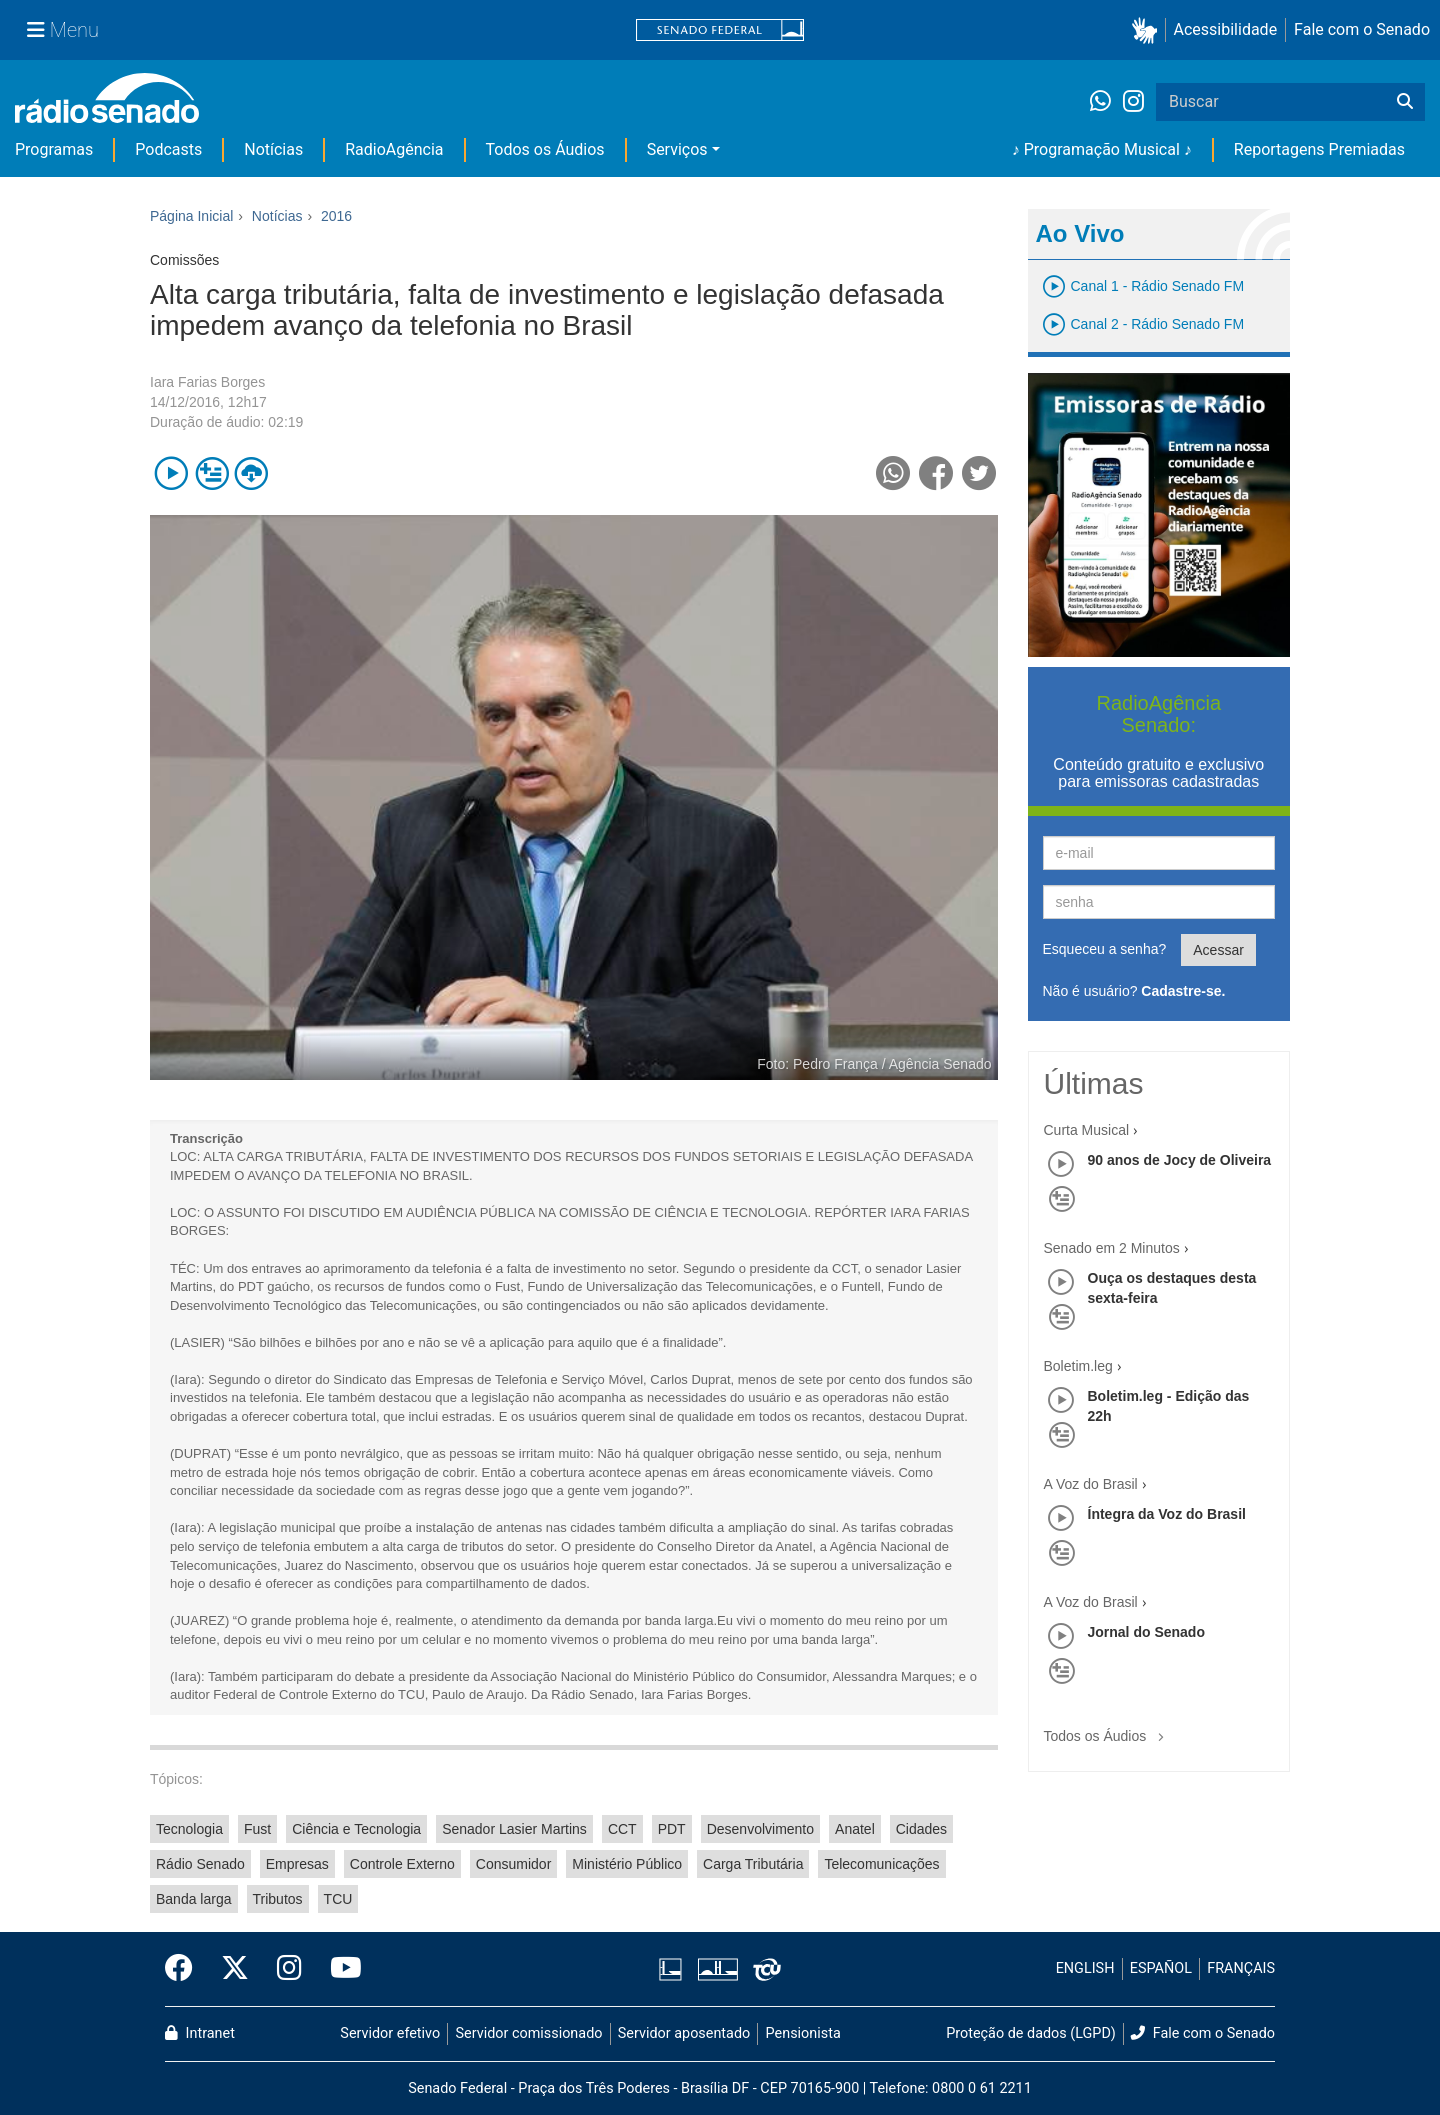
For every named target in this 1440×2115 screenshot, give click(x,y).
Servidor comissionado (529, 2033)
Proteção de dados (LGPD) (1031, 2033)
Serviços (677, 149)
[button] (1148, 30)
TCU (338, 1899)
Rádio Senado (200, 1864)
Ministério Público (627, 1864)
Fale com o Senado (1362, 29)
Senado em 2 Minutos (1112, 1248)
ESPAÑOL (1161, 1968)
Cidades (921, 1829)
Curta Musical (1087, 1130)
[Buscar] (1405, 102)
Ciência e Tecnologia (356, 1829)
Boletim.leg (1078, 1366)
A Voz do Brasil (1091, 1484)
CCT (622, 1829)
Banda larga (194, 1899)
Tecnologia (189, 1829)
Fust (257, 1829)
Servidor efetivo (390, 2033)
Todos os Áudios (545, 149)
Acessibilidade (1226, 29)
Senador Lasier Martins (514, 1829)
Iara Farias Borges (207, 382)
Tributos (278, 1899)
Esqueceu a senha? (1105, 949)
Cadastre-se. (1183, 991)
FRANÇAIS (1241, 1968)
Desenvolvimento (760, 1829)
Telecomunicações (881, 1864)
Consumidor (513, 1864)
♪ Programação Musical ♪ (1102, 149)
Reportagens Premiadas (1319, 149)
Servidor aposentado (684, 2033)
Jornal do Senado (1146, 1632)
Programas (54, 149)
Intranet (200, 2033)
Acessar (1218, 950)
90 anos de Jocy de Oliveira (1180, 1160)
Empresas (297, 1864)
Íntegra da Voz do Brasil (1167, 1514)
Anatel (855, 1829)
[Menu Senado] (63, 30)
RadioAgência (394, 149)
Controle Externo (402, 1864)
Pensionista (803, 2033)
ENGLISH (1085, 1968)
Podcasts (168, 149)
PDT (672, 1829)
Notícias (273, 149)
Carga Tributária (753, 1864)
